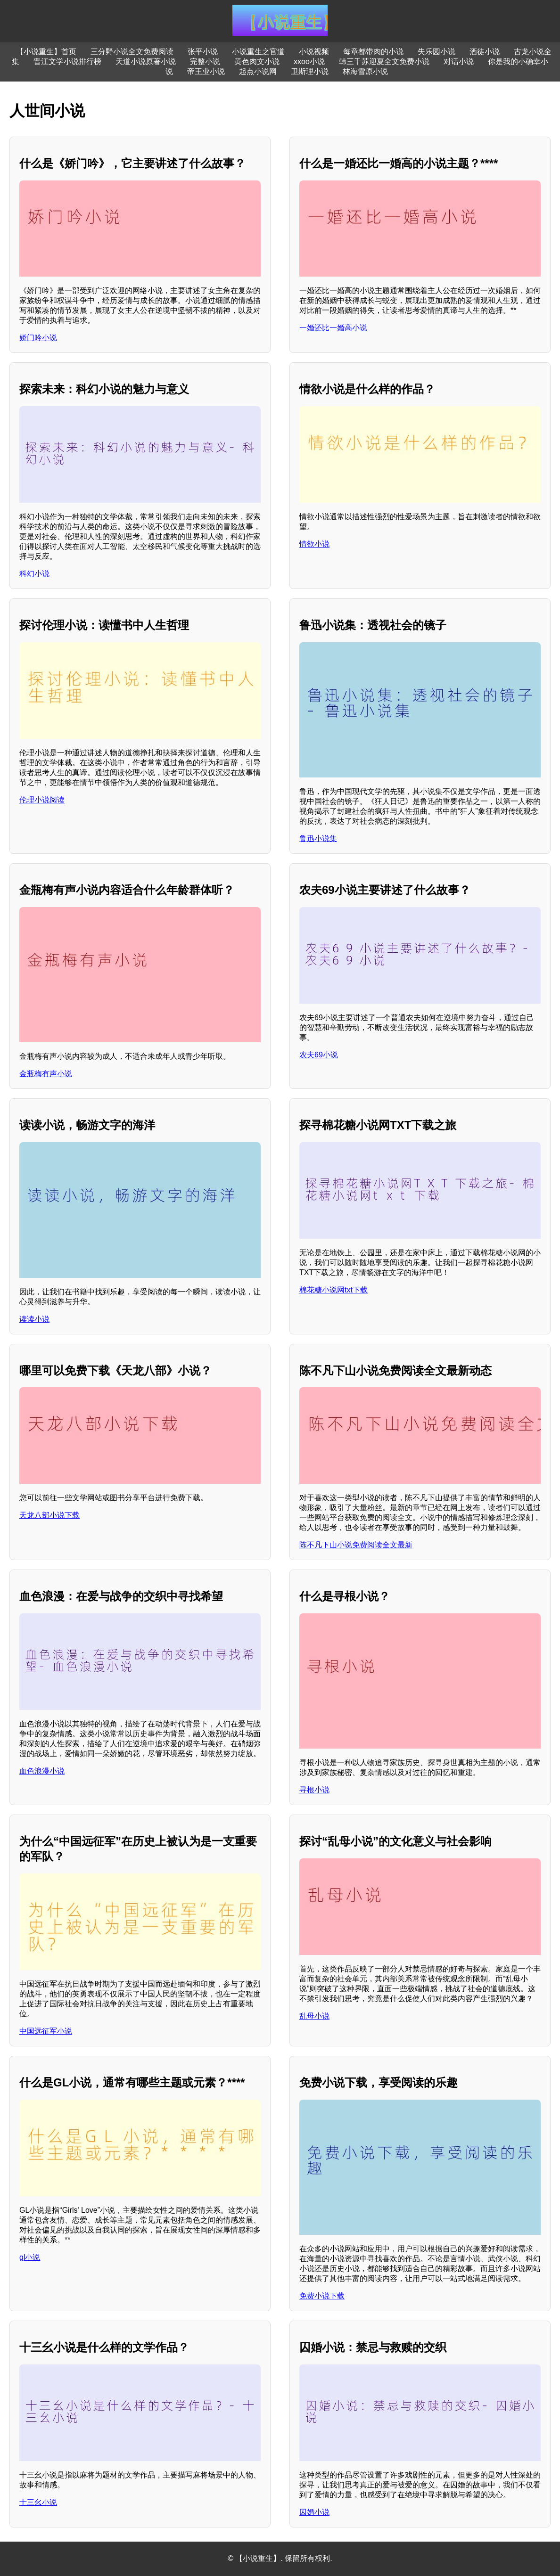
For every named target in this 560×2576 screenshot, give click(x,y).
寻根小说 (314, 1790)
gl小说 (29, 2257)
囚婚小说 (314, 2512)
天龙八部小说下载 (49, 1515)
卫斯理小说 (310, 71)
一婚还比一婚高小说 (333, 328)
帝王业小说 (206, 71)
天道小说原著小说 (145, 61)
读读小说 (34, 1319)
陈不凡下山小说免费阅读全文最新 (355, 1545)
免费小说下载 (322, 2296)
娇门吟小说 (38, 338)
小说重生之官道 (258, 52)
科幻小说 (34, 574)
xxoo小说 (309, 61)
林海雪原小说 (365, 71)
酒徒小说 (484, 52)
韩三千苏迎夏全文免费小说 (384, 61)
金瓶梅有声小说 (45, 1074)
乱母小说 (314, 2016)
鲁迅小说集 (318, 838)
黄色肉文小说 (257, 61)
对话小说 (459, 61)
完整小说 (205, 61)
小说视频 (314, 52)
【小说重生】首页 (46, 52)
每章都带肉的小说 (373, 52)
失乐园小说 (436, 52)
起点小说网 (258, 71)
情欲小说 (314, 544)
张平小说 (203, 52)
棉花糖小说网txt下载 (333, 1290)
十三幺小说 (38, 2502)
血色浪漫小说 (42, 1771)
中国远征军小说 (45, 2031)
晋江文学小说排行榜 (67, 61)
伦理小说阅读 (42, 800)
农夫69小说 (318, 1055)
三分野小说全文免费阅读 (132, 52)
